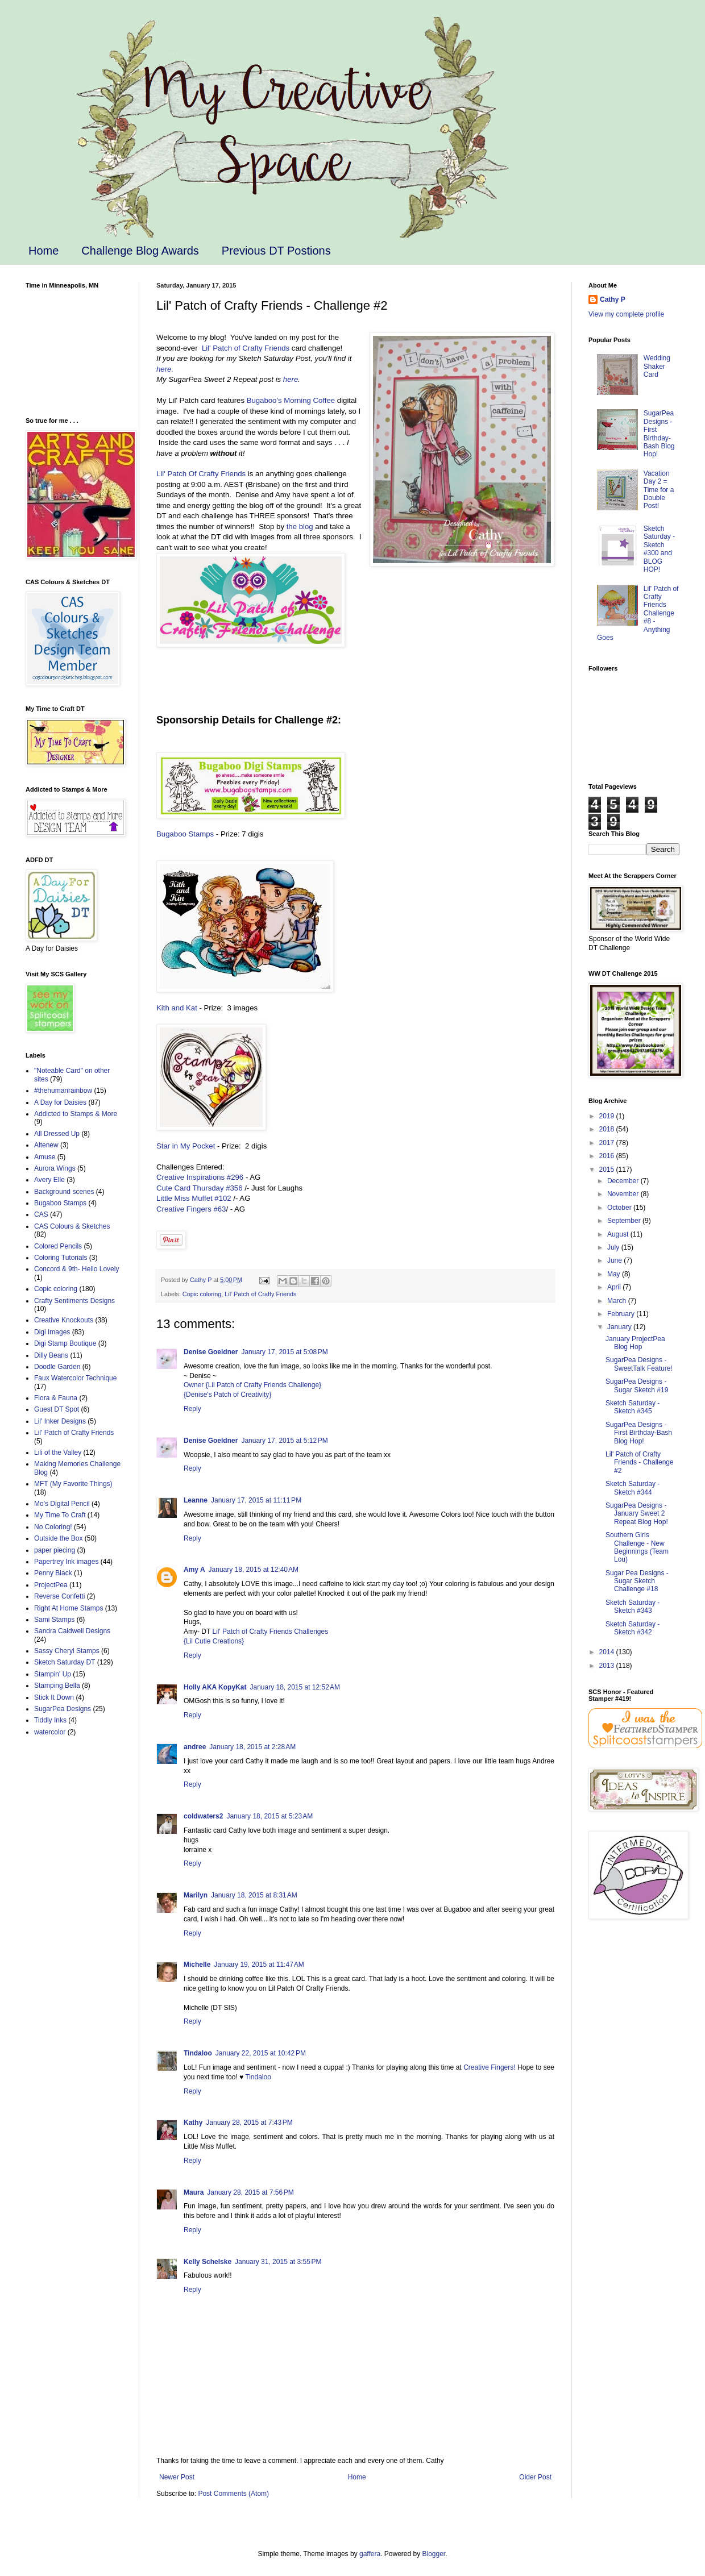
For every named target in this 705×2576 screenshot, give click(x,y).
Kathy (193, 2122)
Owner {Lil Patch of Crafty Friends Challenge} (252, 1385)
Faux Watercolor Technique (75, 1378)
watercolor (49, 1732)
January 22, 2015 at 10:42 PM (260, 2053)
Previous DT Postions (276, 250)
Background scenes (64, 1192)
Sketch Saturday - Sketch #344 (633, 1488)
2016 (607, 1156)
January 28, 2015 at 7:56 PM (250, 2192)
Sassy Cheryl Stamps (66, 1651)
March (617, 1301)
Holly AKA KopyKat (215, 1687)
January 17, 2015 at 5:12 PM (284, 1441)
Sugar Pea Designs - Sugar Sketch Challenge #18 (637, 1581)
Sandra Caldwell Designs (72, 1631)
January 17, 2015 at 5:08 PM (284, 1352)
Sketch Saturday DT (64, 1662)
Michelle (197, 1965)
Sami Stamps (54, 1620)
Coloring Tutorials (60, 1258)
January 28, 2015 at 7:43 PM (249, 2122)
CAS (41, 1214)
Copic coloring (202, 1294)
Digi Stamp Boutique (65, 1343)
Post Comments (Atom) (233, 2494)
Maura (194, 2192)
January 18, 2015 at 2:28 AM (252, 1747)
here (290, 379)
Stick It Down (54, 1697)
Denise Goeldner (211, 1352)
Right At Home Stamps (68, 1608)
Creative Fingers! (489, 2067)
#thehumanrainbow (63, 1091)
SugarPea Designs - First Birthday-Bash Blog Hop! (659, 433)
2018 (607, 1129)
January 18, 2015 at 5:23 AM (269, 1816)
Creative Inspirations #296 (199, 1177)
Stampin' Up (52, 1674)
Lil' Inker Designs (60, 1421)
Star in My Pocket (185, 1146)
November (624, 1194)
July (614, 1247)
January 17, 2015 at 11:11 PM (256, 1500)
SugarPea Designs (62, 1709)
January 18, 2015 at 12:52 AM (294, 1687)
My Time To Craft (59, 1515)
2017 (607, 1143)
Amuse (44, 1157)
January (620, 1327)
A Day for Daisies (60, 1102)
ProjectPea (51, 1585)
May (614, 1274)
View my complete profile (626, 314)
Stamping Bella (57, 1685)
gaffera (369, 2554)
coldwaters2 (203, 1816)
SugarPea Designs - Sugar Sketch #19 (637, 1385)
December (624, 1181)
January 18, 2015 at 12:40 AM (253, 1570)
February (621, 1314)
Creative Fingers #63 (191, 1209)
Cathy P (612, 299)
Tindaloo (198, 2053)
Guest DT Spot (56, 1409)
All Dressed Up (57, 1134)
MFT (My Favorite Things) (73, 1484)
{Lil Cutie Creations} (214, 1641)
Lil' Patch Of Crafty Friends (201, 473)
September (624, 1221)
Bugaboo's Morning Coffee (291, 400)
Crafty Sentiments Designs (74, 1301)
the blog (300, 526)
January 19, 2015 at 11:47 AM (259, 1965)
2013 (607, 1666)
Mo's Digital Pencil (62, 1504)
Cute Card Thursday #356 (200, 1188)
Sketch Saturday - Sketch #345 (633, 1407)
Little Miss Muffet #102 (193, 1198)
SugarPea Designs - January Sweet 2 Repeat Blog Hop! (637, 1513)
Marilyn (196, 1895)
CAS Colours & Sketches (72, 1226)
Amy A (194, 1570)
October (620, 1208)
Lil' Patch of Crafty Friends (245, 348)
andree (195, 1747)
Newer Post (176, 2477)
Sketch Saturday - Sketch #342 (633, 1628)
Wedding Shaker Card (657, 366)
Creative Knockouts (63, 1320)
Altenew (46, 1145)
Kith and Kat (176, 1008)
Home (43, 250)
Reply (192, 1409)
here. (164, 369)
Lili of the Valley (57, 1452)
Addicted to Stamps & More (75, 1114)
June (615, 1260)
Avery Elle (49, 1180)
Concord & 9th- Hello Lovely (76, 1269)
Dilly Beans (51, 1355)
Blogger (434, 2554)
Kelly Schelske (207, 2262)
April (615, 1287)
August (619, 1234)
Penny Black (53, 1573)
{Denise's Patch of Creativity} (227, 1395)
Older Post (535, 2477)
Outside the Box (58, 1538)
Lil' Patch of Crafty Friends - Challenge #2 (640, 1462)
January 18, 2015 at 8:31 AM (254, 1895)
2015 (607, 1169)
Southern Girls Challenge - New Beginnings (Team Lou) (637, 1547)
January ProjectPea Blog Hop (635, 1343)
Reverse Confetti (59, 1596)
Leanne (196, 1500)
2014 (607, 1652)
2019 (607, 1116)
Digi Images (52, 1332)
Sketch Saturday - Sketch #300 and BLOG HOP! (659, 549)
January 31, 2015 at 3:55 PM (278, 2262)
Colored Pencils (58, 1246)
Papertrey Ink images (66, 1562)
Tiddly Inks (50, 1720)
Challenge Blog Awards (139, 250)
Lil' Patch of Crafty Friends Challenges (270, 1632)
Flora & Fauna (55, 1398)
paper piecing (54, 1550)
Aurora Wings (55, 1168)
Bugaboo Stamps (185, 834)
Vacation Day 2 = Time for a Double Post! (659, 489)
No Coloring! (53, 1527)
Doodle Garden (57, 1367)
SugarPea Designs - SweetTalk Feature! (639, 1364)
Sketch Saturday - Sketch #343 (633, 1606)
